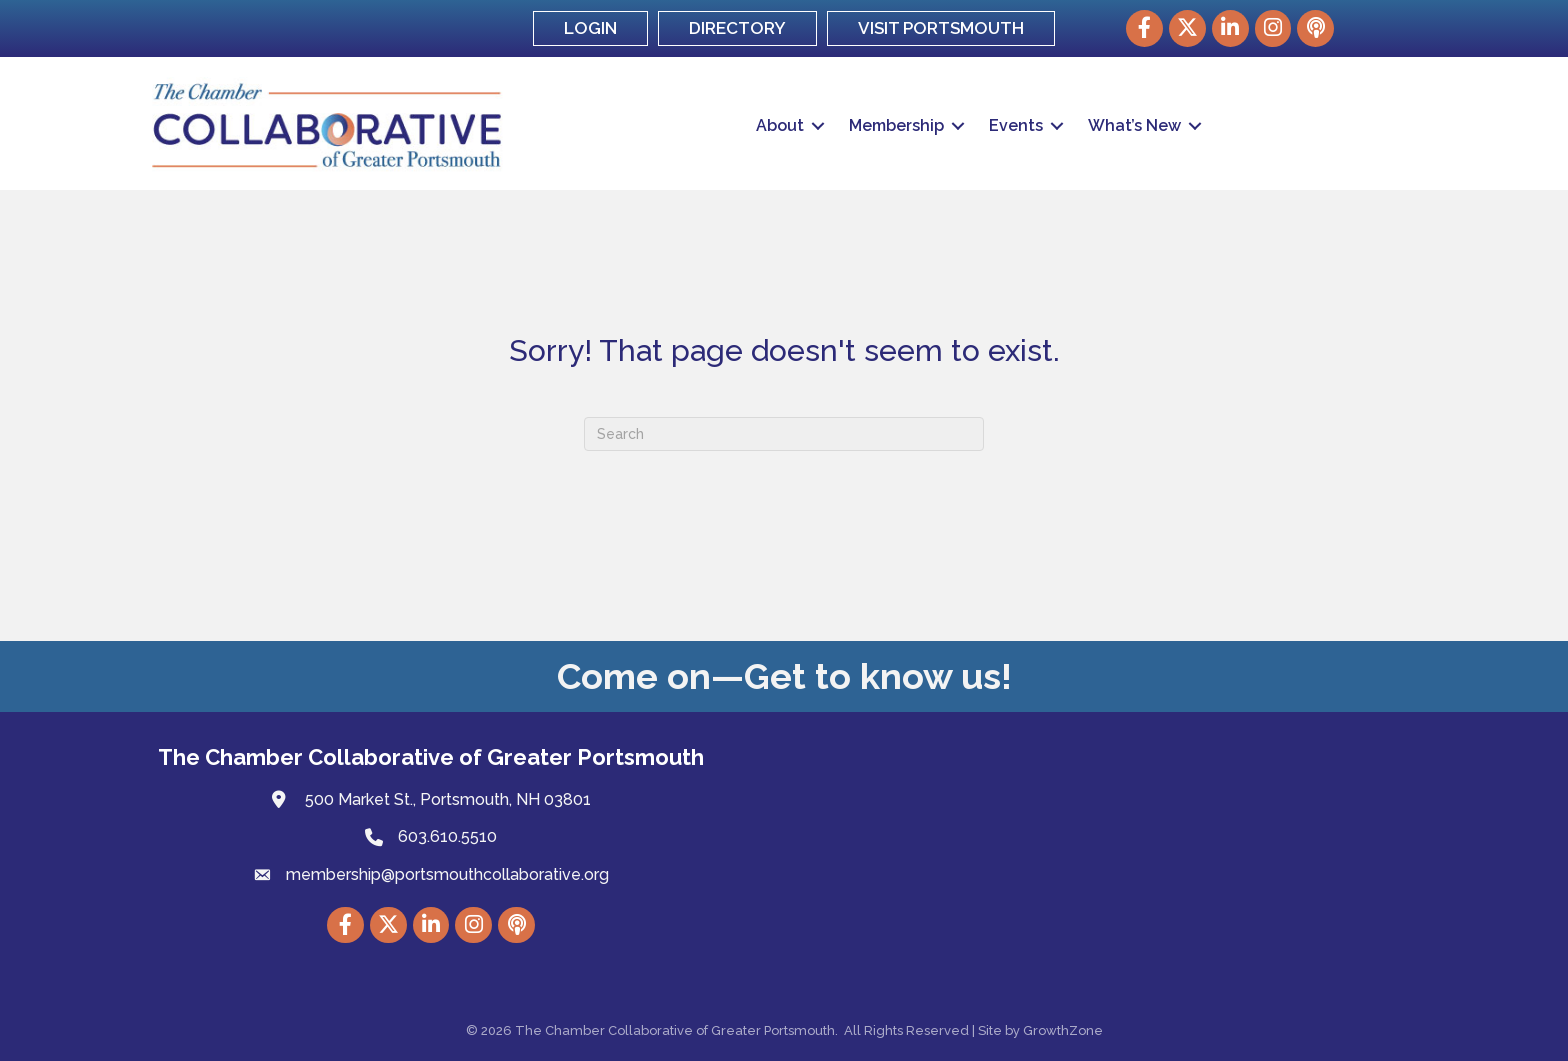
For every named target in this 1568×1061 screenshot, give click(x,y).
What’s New (1134, 125)
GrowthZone (1063, 1030)
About (780, 125)
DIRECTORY (737, 28)
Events (1016, 125)
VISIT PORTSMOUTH (941, 28)
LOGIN (590, 28)
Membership (896, 125)
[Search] (784, 434)
